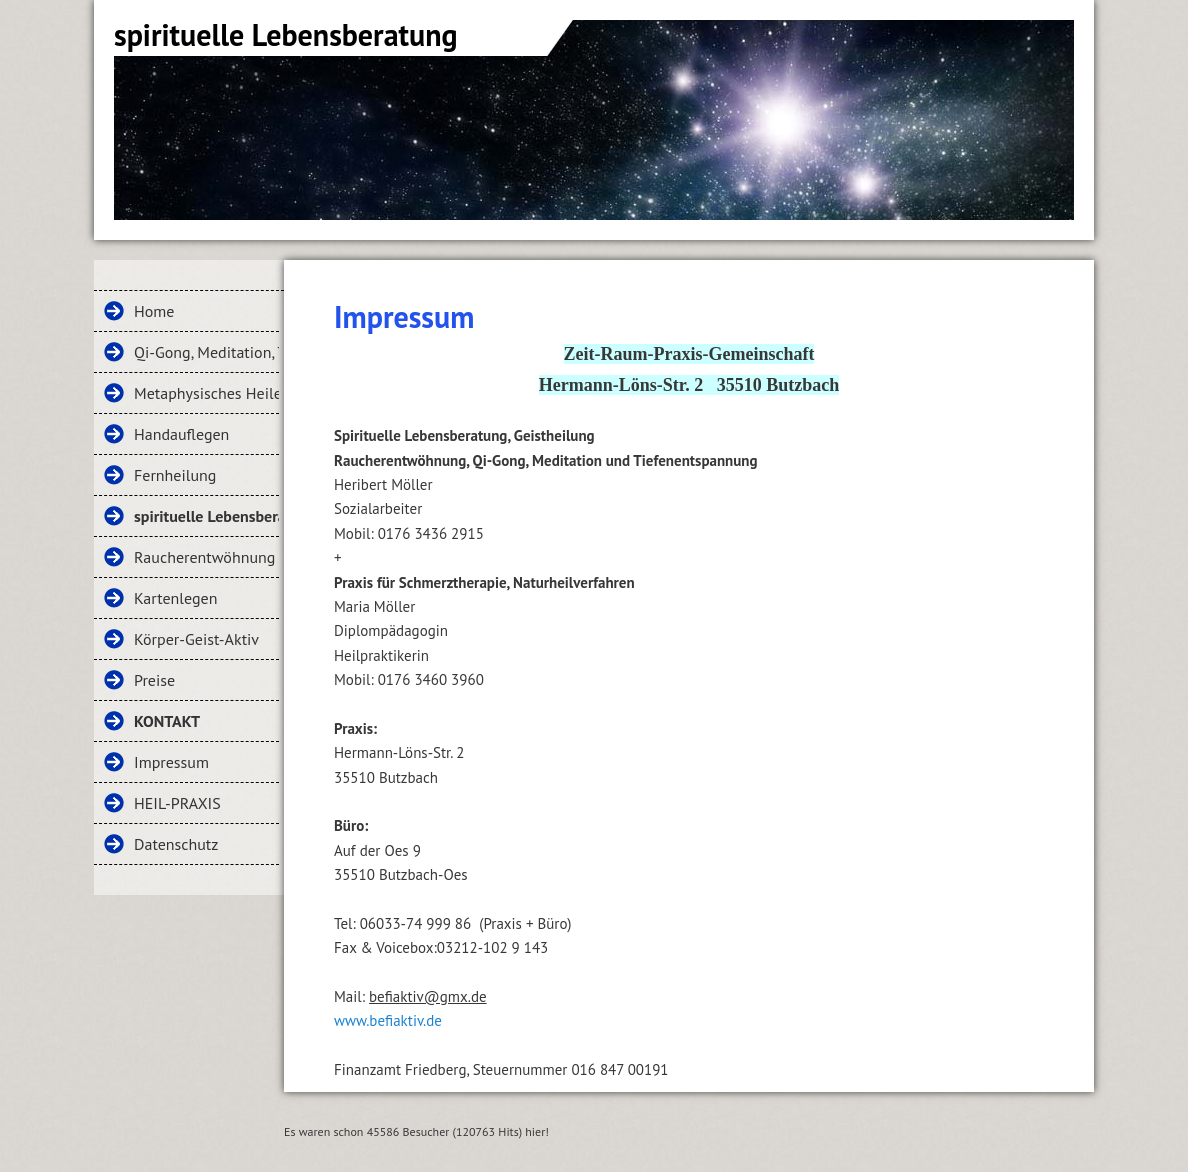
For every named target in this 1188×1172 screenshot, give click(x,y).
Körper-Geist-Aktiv (196, 639)
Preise (154, 680)
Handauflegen (181, 434)
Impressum (171, 762)
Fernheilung (175, 475)
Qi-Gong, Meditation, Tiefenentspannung (206, 352)
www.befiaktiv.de (388, 1020)
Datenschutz (176, 844)
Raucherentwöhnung (204, 557)
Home (154, 311)
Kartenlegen (175, 598)
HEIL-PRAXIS (177, 803)
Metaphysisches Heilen (206, 393)
